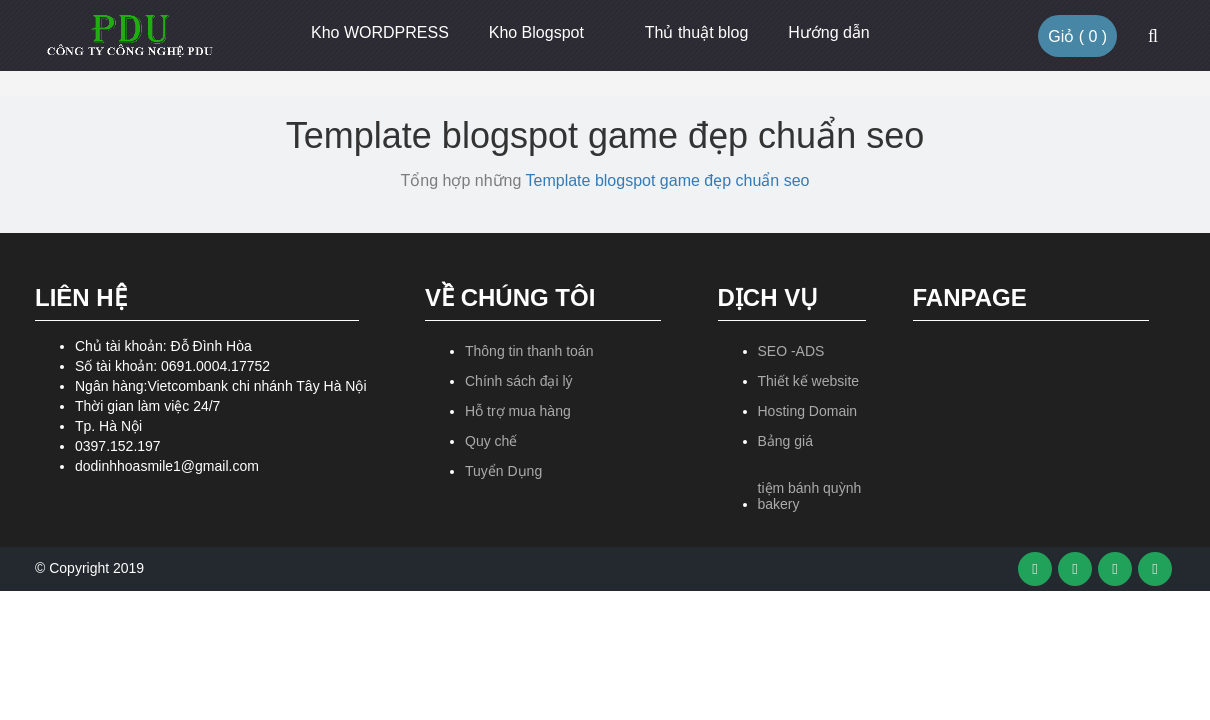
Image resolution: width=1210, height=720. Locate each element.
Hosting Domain (808, 411)
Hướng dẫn (829, 32)
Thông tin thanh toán (529, 351)
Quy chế (491, 441)
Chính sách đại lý (519, 381)
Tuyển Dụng (503, 471)
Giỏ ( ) (1077, 36)
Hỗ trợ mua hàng (518, 411)
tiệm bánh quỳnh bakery (810, 495)
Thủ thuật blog (697, 32)
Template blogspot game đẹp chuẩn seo (668, 180)
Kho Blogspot (536, 32)
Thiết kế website (809, 381)
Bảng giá (785, 441)
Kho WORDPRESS (380, 32)
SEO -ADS (791, 351)
